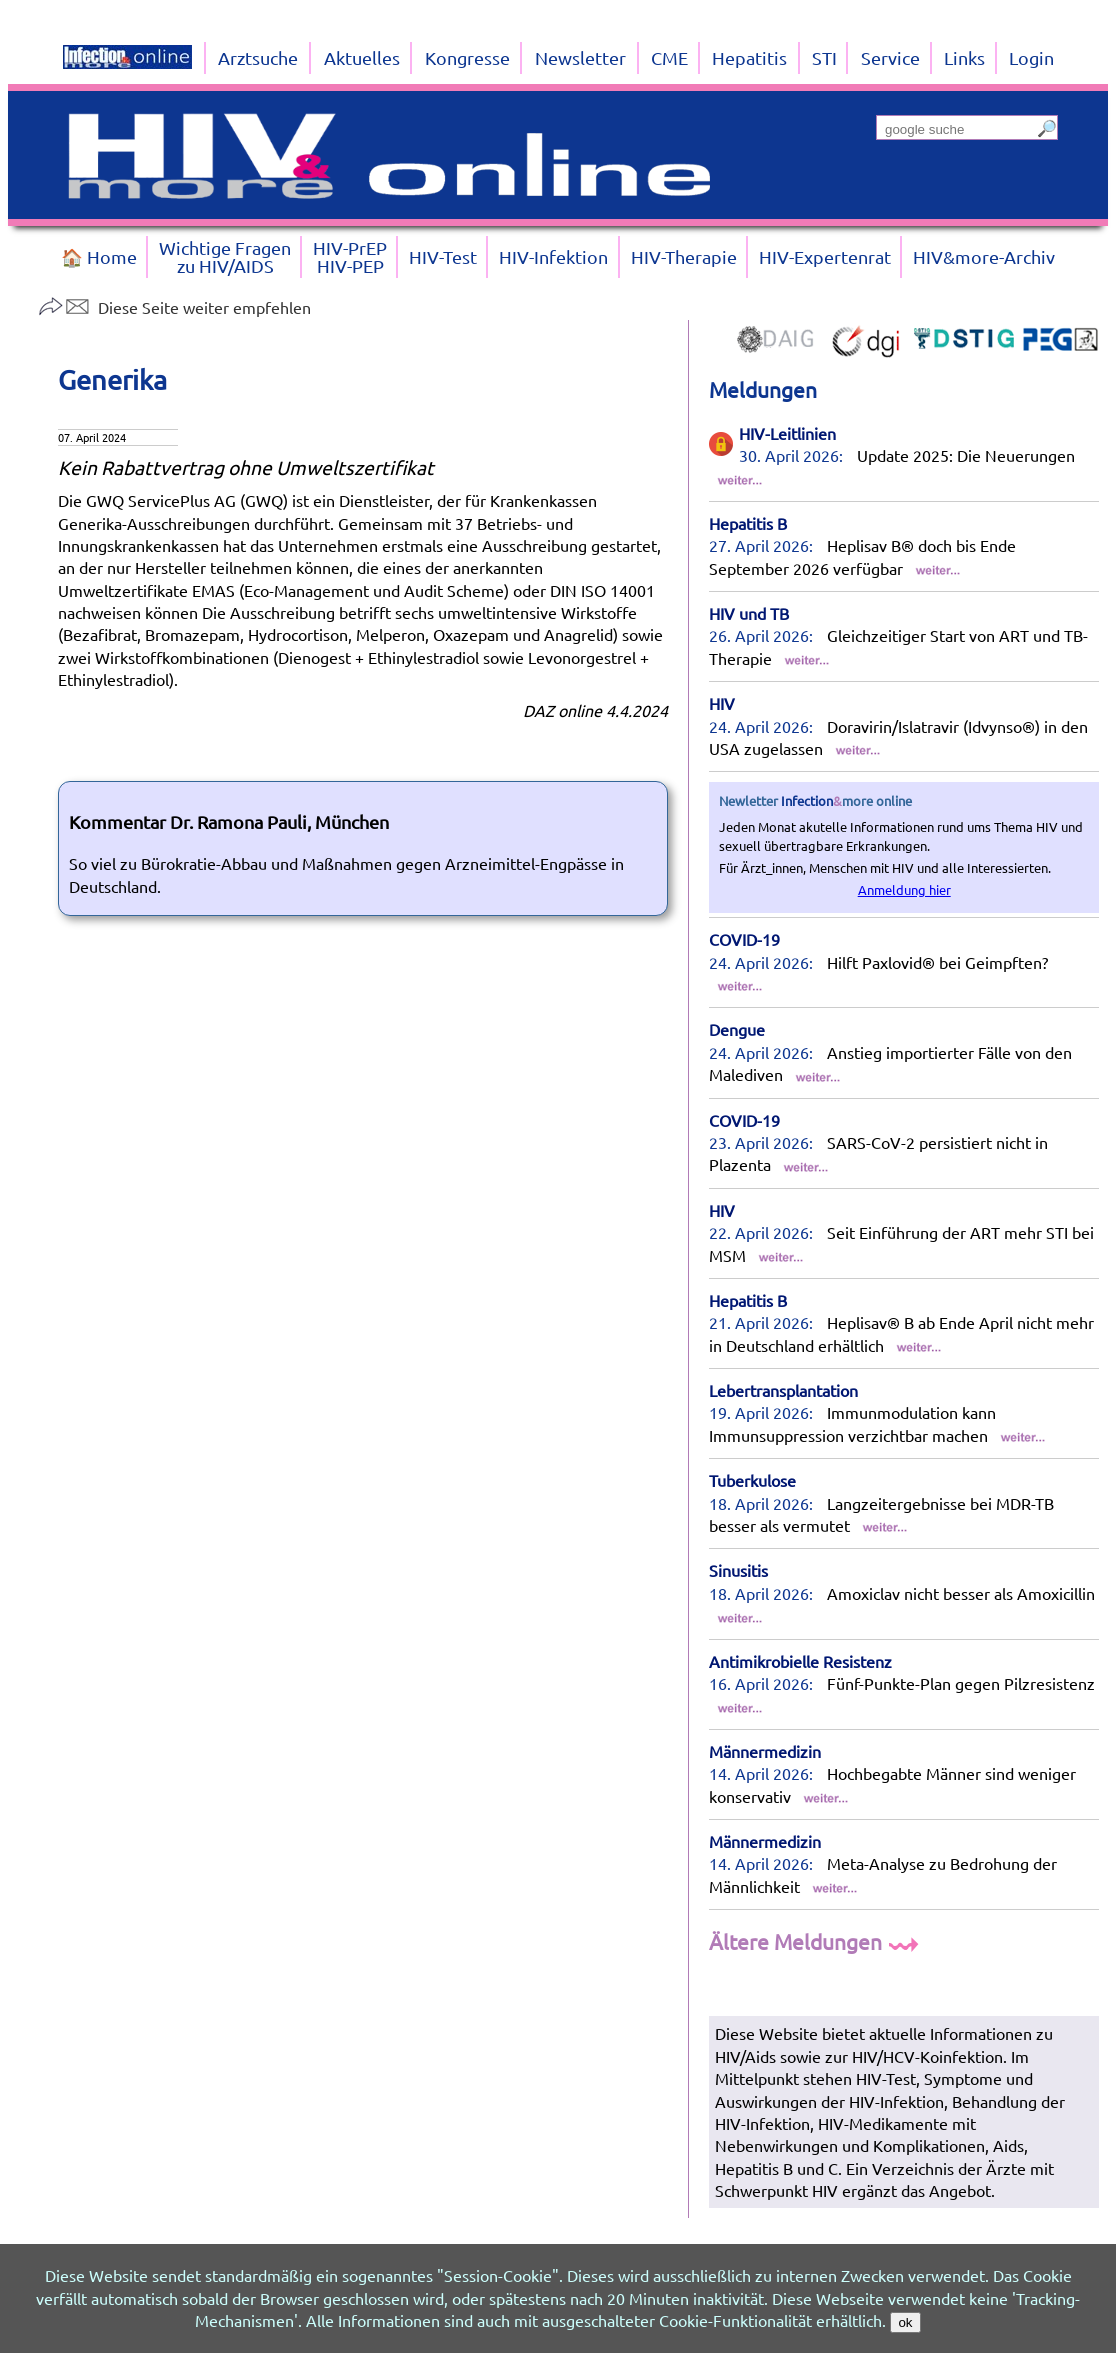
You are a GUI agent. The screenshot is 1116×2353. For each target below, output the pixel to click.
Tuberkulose (752, 1480)
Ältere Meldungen (816, 1941)
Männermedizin (765, 1751)
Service (890, 57)
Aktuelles (362, 57)
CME (669, 57)
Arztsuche (258, 57)
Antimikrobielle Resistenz (800, 1661)
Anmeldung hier (904, 889)
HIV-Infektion (553, 256)
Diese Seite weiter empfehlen (174, 307)
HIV (722, 703)
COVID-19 (744, 939)
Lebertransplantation (783, 1390)
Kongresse (467, 57)
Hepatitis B (748, 523)
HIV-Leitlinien (787, 433)
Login (1031, 57)
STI (824, 57)
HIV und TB (749, 613)
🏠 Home (99, 256)
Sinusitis (738, 1570)
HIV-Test (443, 256)
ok (905, 2322)
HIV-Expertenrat (825, 256)
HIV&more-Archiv (984, 256)
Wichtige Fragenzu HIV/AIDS (225, 256)
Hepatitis (749, 57)
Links (964, 57)
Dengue (737, 1029)
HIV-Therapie (684, 256)
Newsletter (580, 57)
